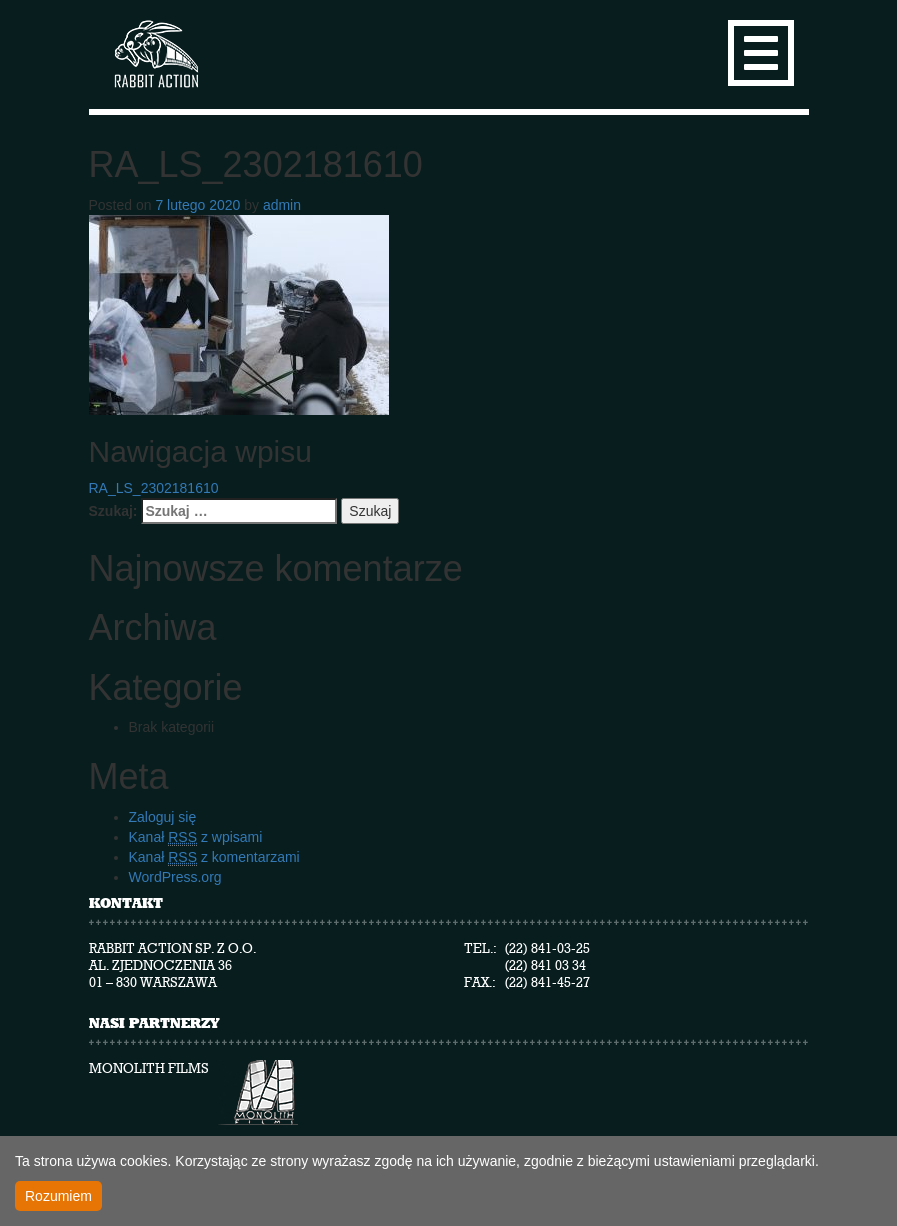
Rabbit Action (154, 54)
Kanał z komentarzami (214, 857)
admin (282, 205)
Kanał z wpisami (196, 837)
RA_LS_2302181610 (154, 488)
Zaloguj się (163, 817)
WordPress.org (175, 877)
